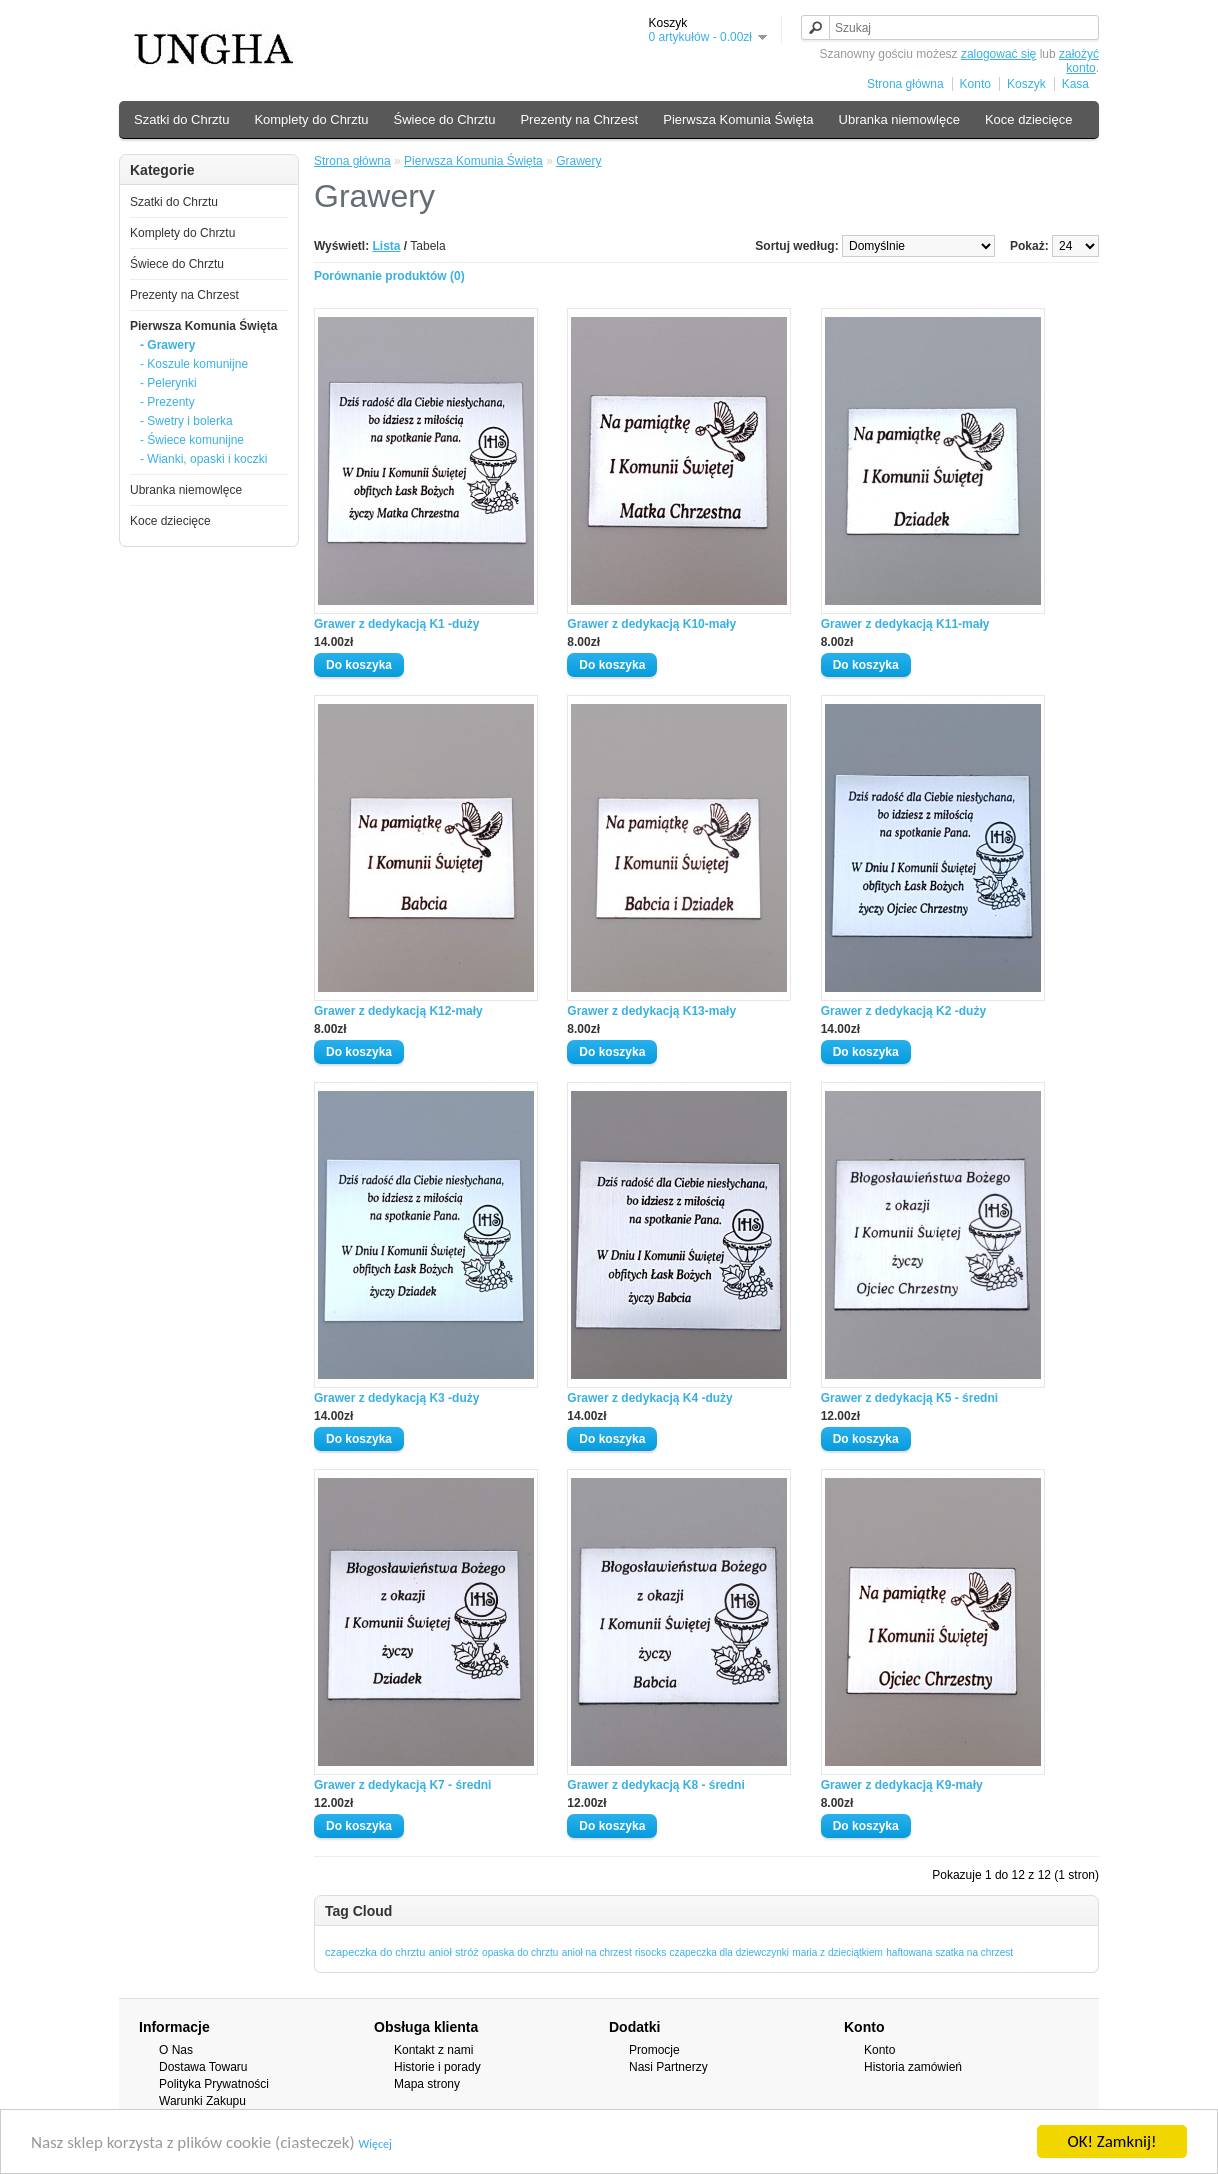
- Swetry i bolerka (186, 421)
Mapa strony (427, 2084)
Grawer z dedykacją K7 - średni (402, 1785)
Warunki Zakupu (202, 2101)
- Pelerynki (168, 383)
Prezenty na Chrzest (579, 119)
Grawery (578, 161)
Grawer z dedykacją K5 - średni (909, 1398)
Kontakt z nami (433, 2050)
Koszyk (1026, 84)
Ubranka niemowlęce (899, 119)
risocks (650, 1952)
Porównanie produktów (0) (389, 276)
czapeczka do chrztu (375, 1952)
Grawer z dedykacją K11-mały (905, 624)
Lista (386, 246)
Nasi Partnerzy (668, 2067)
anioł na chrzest (597, 1952)
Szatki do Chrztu (181, 119)
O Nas (176, 2050)
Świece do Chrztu (445, 119)
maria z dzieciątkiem (837, 1952)
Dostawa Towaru (203, 2067)
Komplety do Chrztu (311, 119)
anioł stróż (454, 1952)
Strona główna (905, 84)
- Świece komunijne (192, 440)
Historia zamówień (913, 2067)
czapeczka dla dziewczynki (729, 1952)
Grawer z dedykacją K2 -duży (903, 1011)
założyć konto (1079, 61)
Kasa (1075, 84)
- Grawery (167, 345)
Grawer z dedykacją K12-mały (398, 1011)
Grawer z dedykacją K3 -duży (396, 1398)
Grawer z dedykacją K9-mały (902, 1785)
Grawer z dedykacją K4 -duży (649, 1398)
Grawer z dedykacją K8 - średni (655, 1785)
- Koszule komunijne (194, 364)
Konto (975, 84)
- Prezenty (167, 402)
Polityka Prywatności (214, 2084)
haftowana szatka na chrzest (949, 1952)
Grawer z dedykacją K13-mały (651, 1011)
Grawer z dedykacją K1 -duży (396, 624)
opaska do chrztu (520, 1952)
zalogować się (998, 54)
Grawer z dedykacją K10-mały (651, 624)
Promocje (654, 2050)
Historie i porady (437, 2067)
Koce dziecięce (1028, 119)
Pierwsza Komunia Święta (738, 119)
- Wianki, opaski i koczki (203, 459)
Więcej (375, 2146)
